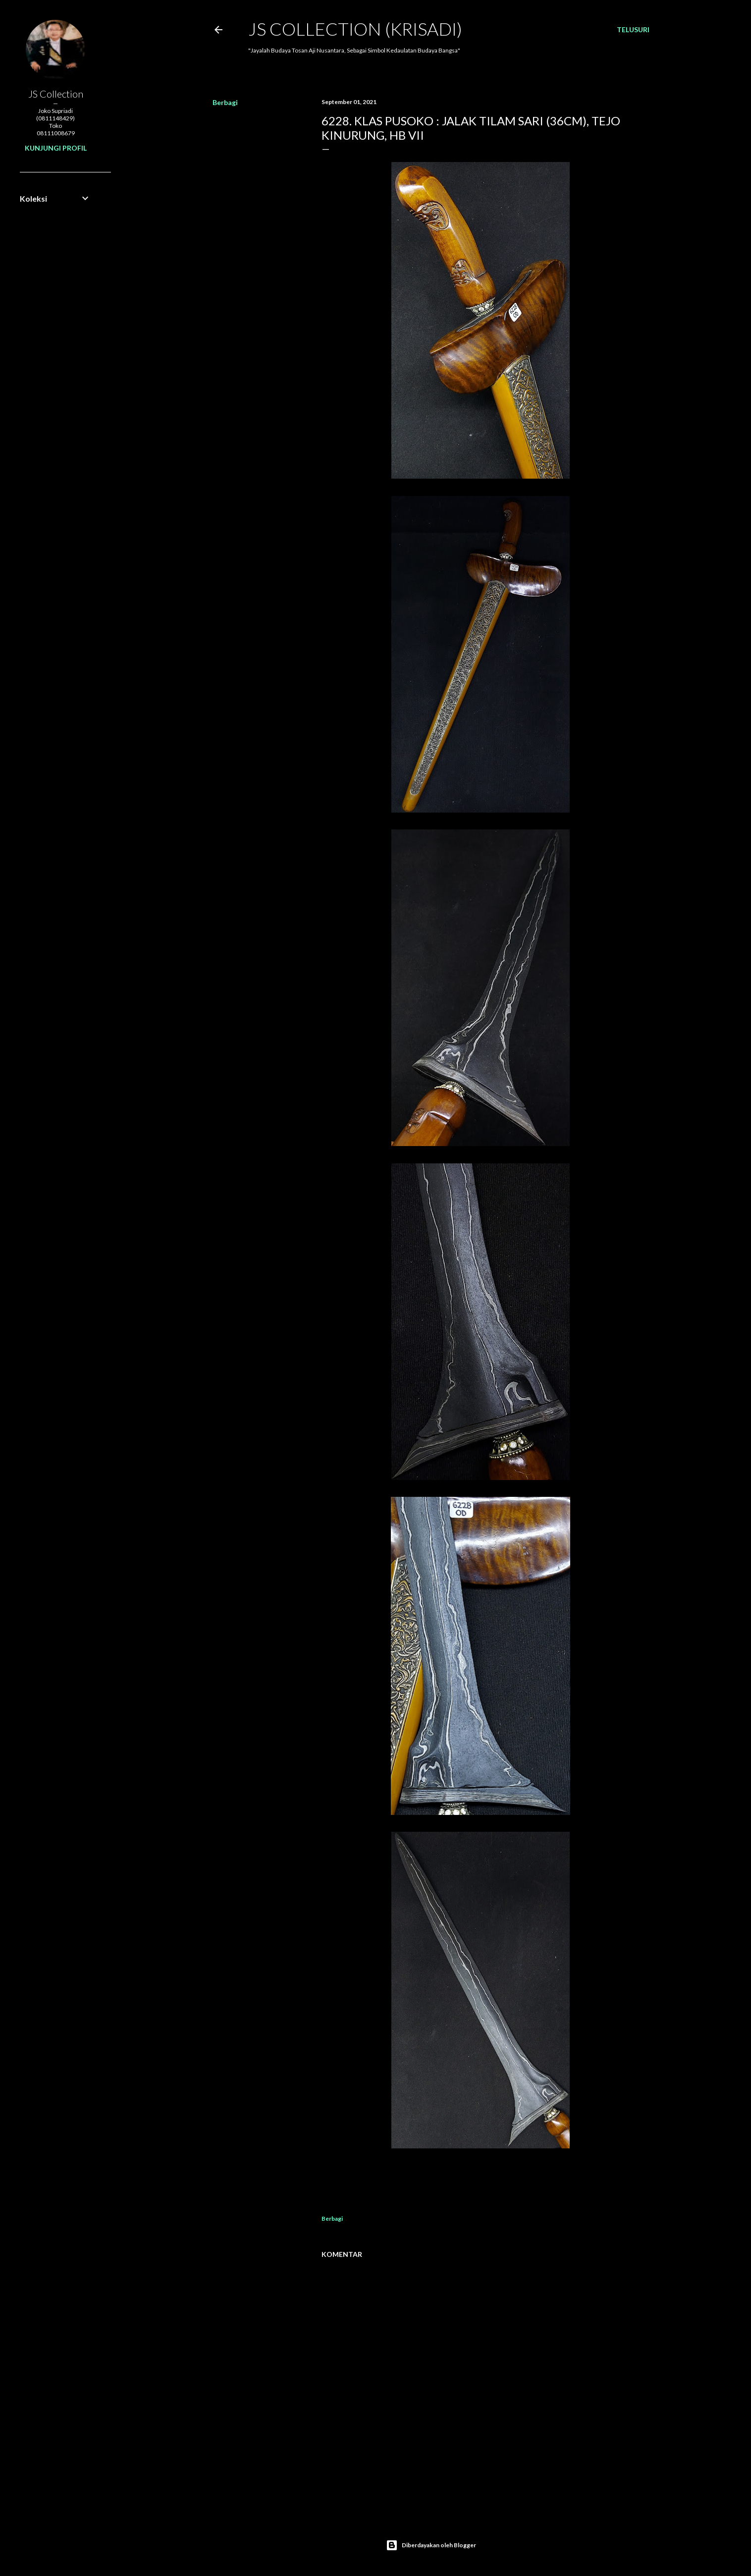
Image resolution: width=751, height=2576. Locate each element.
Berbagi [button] (225, 102)
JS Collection (55, 94)
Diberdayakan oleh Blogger (431, 2545)
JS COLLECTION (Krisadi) (355, 29)
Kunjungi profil (56, 148)
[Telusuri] (633, 30)
